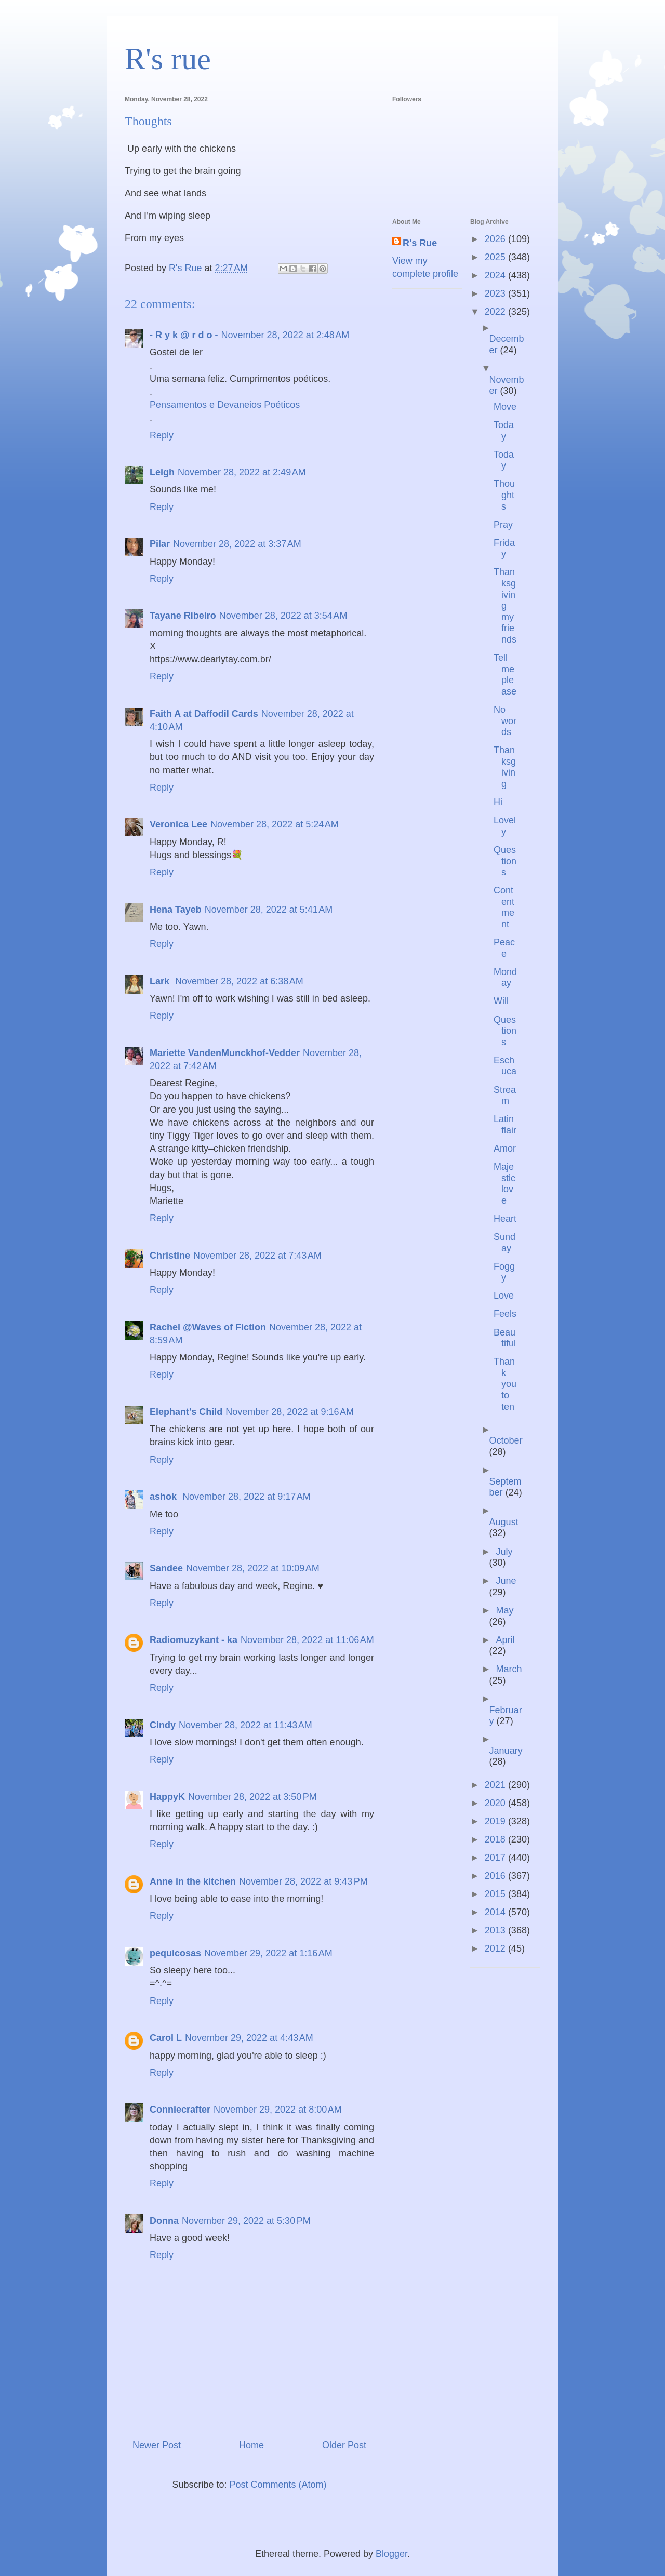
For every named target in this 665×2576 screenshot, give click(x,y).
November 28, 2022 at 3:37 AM (237, 544)
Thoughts (504, 494)
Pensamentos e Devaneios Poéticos (225, 404)
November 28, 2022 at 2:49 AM (242, 472)
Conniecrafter (180, 2109)
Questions (505, 861)
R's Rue (420, 243)
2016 (496, 1876)
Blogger (391, 2553)
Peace (504, 948)
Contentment (504, 907)
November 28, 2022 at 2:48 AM (285, 335)
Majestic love (504, 1184)
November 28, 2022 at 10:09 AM (253, 1568)
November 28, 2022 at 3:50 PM (252, 1797)
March (509, 1669)
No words (505, 720)
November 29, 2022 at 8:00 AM (278, 2109)
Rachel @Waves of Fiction (208, 1327)
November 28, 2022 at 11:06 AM (307, 1640)
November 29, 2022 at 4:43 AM (249, 2038)
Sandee (166, 1568)
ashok (164, 1496)
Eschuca (505, 1066)
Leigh (162, 472)
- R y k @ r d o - (184, 335)
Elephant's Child (186, 1412)
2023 (496, 293)
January (506, 1750)
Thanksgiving (505, 767)
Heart (505, 1218)
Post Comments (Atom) (278, 2484)
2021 (496, 1785)
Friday (504, 548)
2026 (496, 239)
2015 (496, 1894)
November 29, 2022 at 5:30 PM (246, 2220)
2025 (496, 257)
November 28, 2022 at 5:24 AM (274, 824)
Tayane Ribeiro (183, 615)
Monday (505, 978)
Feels (505, 1314)
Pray (503, 524)
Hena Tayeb (176, 909)
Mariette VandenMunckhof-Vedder (225, 1053)
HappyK (167, 1797)
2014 (496, 1912)
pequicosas (175, 1953)
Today (504, 431)
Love (504, 1295)
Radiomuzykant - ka (193, 1640)
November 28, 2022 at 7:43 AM (257, 1255)
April (505, 1640)
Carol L (166, 2038)
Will (501, 1001)
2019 (496, 1821)
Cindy (163, 1725)
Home (251, 2445)
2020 (496, 1803)
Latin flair (505, 1125)
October (506, 1440)
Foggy (504, 1272)
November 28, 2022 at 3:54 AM (283, 615)
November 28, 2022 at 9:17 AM (246, 1496)
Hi (498, 802)
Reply (162, 435)
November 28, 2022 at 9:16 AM (289, 1412)
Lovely (505, 826)
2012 (496, 1948)
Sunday (504, 1242)
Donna (164, 2220)
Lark (161, 981)
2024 (496, 275)
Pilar (160, 544)
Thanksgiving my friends (505, 606)
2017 (496, 1857)
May (504, 1610)
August (503, 1522)
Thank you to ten (505, 1383)
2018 (496, 1839)
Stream (505, 1095)
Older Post (344, 2445)
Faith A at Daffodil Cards (204, 714)
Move (505, 407)
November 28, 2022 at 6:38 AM (239, 981)
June (506, 1581)
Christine (170, 1255)
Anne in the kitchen (193, 1881)
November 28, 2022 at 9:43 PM (303, 1881)
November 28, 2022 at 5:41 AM (269, 909)
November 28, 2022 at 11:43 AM (245, 1725)
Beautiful (505, 1338)
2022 (496, 311)
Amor (505, 1148)
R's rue (168, 59)
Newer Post (156, 2445)
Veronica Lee (178, 824)
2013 (496, 1930)
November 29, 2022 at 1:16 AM (268, 1953)
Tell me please (505, 674)
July (504, 1551)
